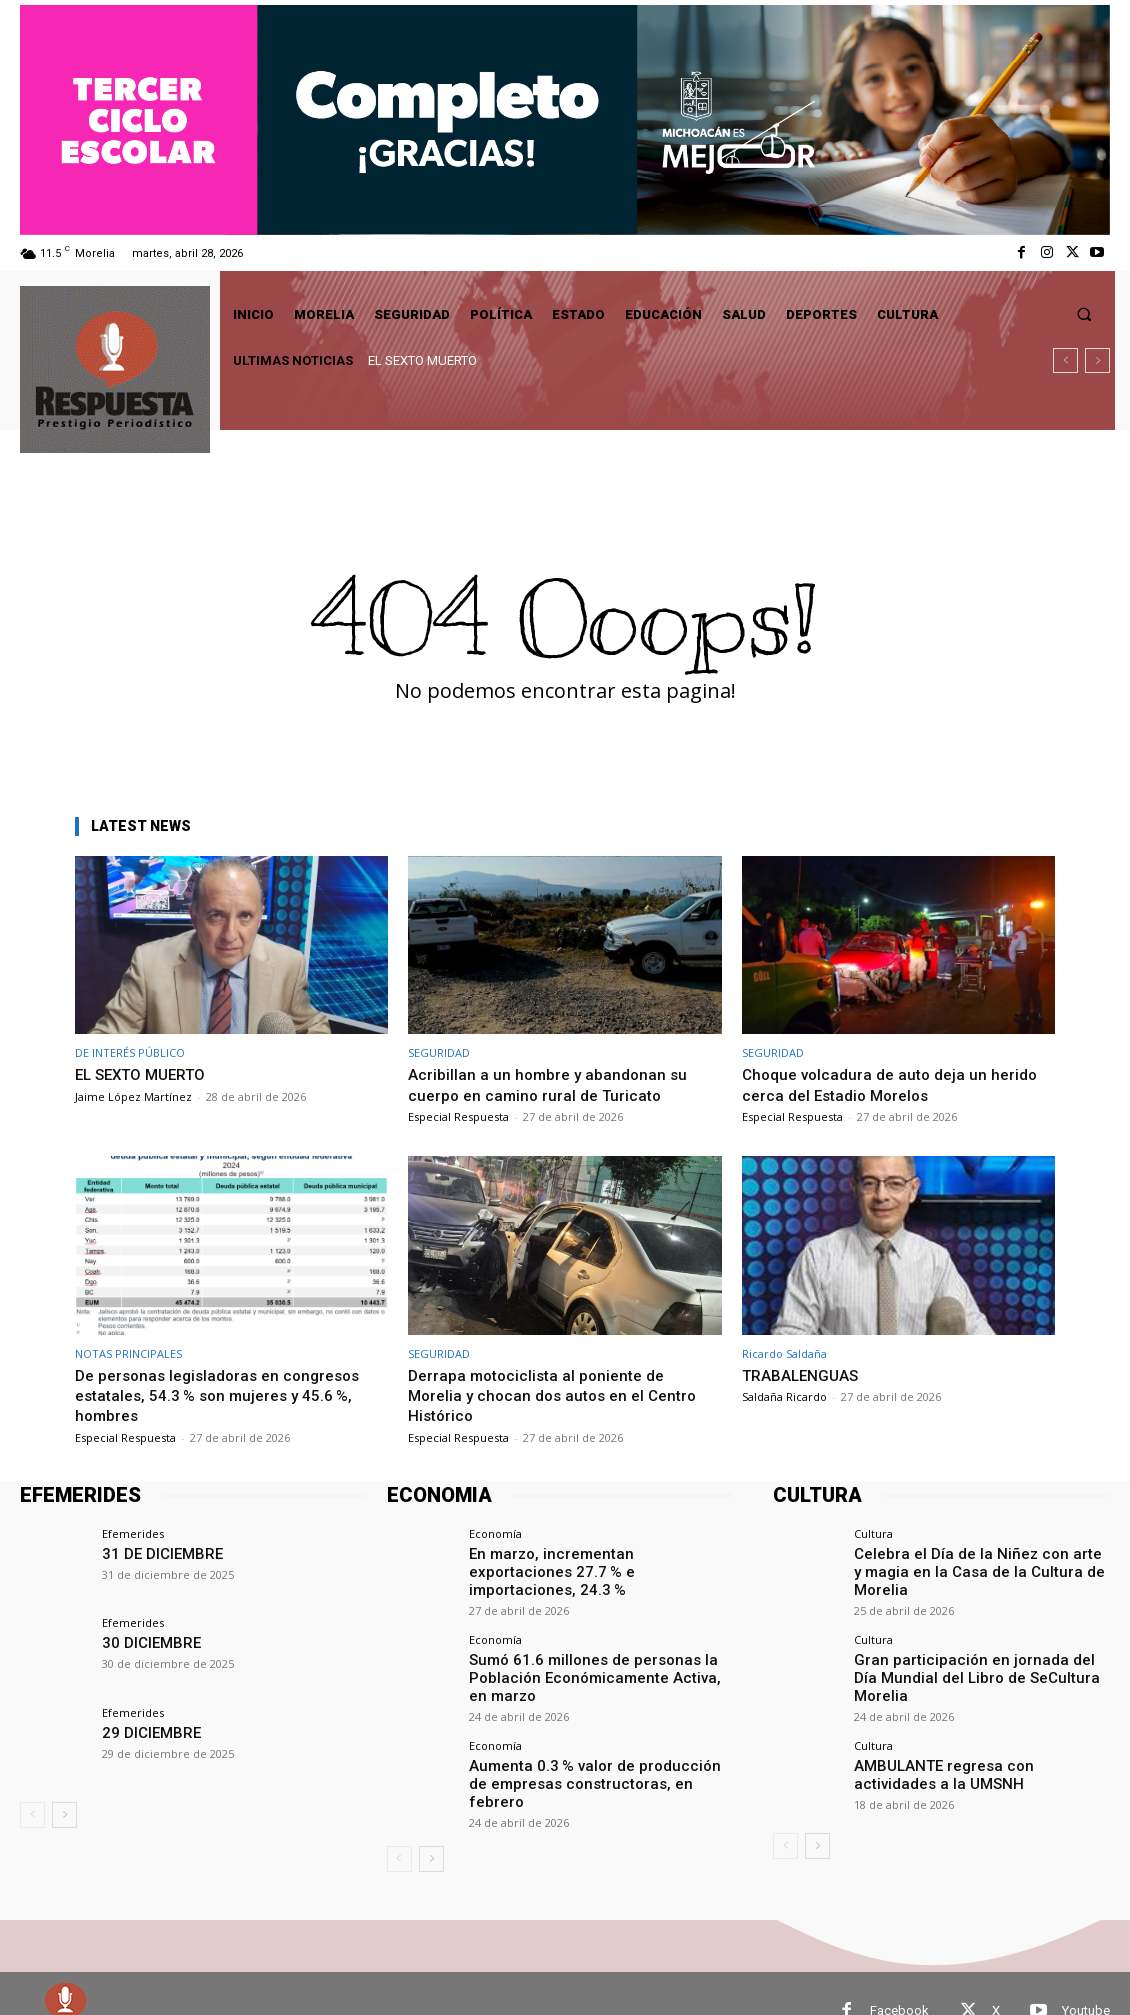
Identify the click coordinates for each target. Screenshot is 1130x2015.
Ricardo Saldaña (784, 1353)
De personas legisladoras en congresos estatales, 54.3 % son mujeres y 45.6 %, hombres (227, 1395)
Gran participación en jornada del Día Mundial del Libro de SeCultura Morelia (969, 1647)
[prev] (1065, 360)
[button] (1084, 314)
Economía (495, 1533)
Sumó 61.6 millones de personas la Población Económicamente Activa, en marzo (584, 1657)
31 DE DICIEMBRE (153, 1552)
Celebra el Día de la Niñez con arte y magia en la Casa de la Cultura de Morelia (981, 1560)
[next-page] (64, 1815)
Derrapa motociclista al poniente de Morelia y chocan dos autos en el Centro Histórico (560, 1395)
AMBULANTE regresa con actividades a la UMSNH (978, 1735)
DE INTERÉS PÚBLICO (130, 1052)
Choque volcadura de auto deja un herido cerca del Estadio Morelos (897, 1084)
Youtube (1086, 1975)
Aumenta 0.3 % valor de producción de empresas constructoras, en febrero (584, 1748)
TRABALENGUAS (808, 1375)
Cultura (873, 1533)
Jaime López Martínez (133, 1096)
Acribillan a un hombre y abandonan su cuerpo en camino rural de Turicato (553, 1084)
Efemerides (133, 1533)
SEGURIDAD (439, 1052)
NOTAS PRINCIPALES (128, 1353)
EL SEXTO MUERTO (422, 360)
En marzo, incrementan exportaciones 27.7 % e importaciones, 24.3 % (598, 1560)
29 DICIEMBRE (144, 1731)
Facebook (899, 1975)
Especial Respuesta (458, 1116)
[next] (1097, 360)
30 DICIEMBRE (144, 1641)
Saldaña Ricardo (784, 1396)
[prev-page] (32, 1815)
